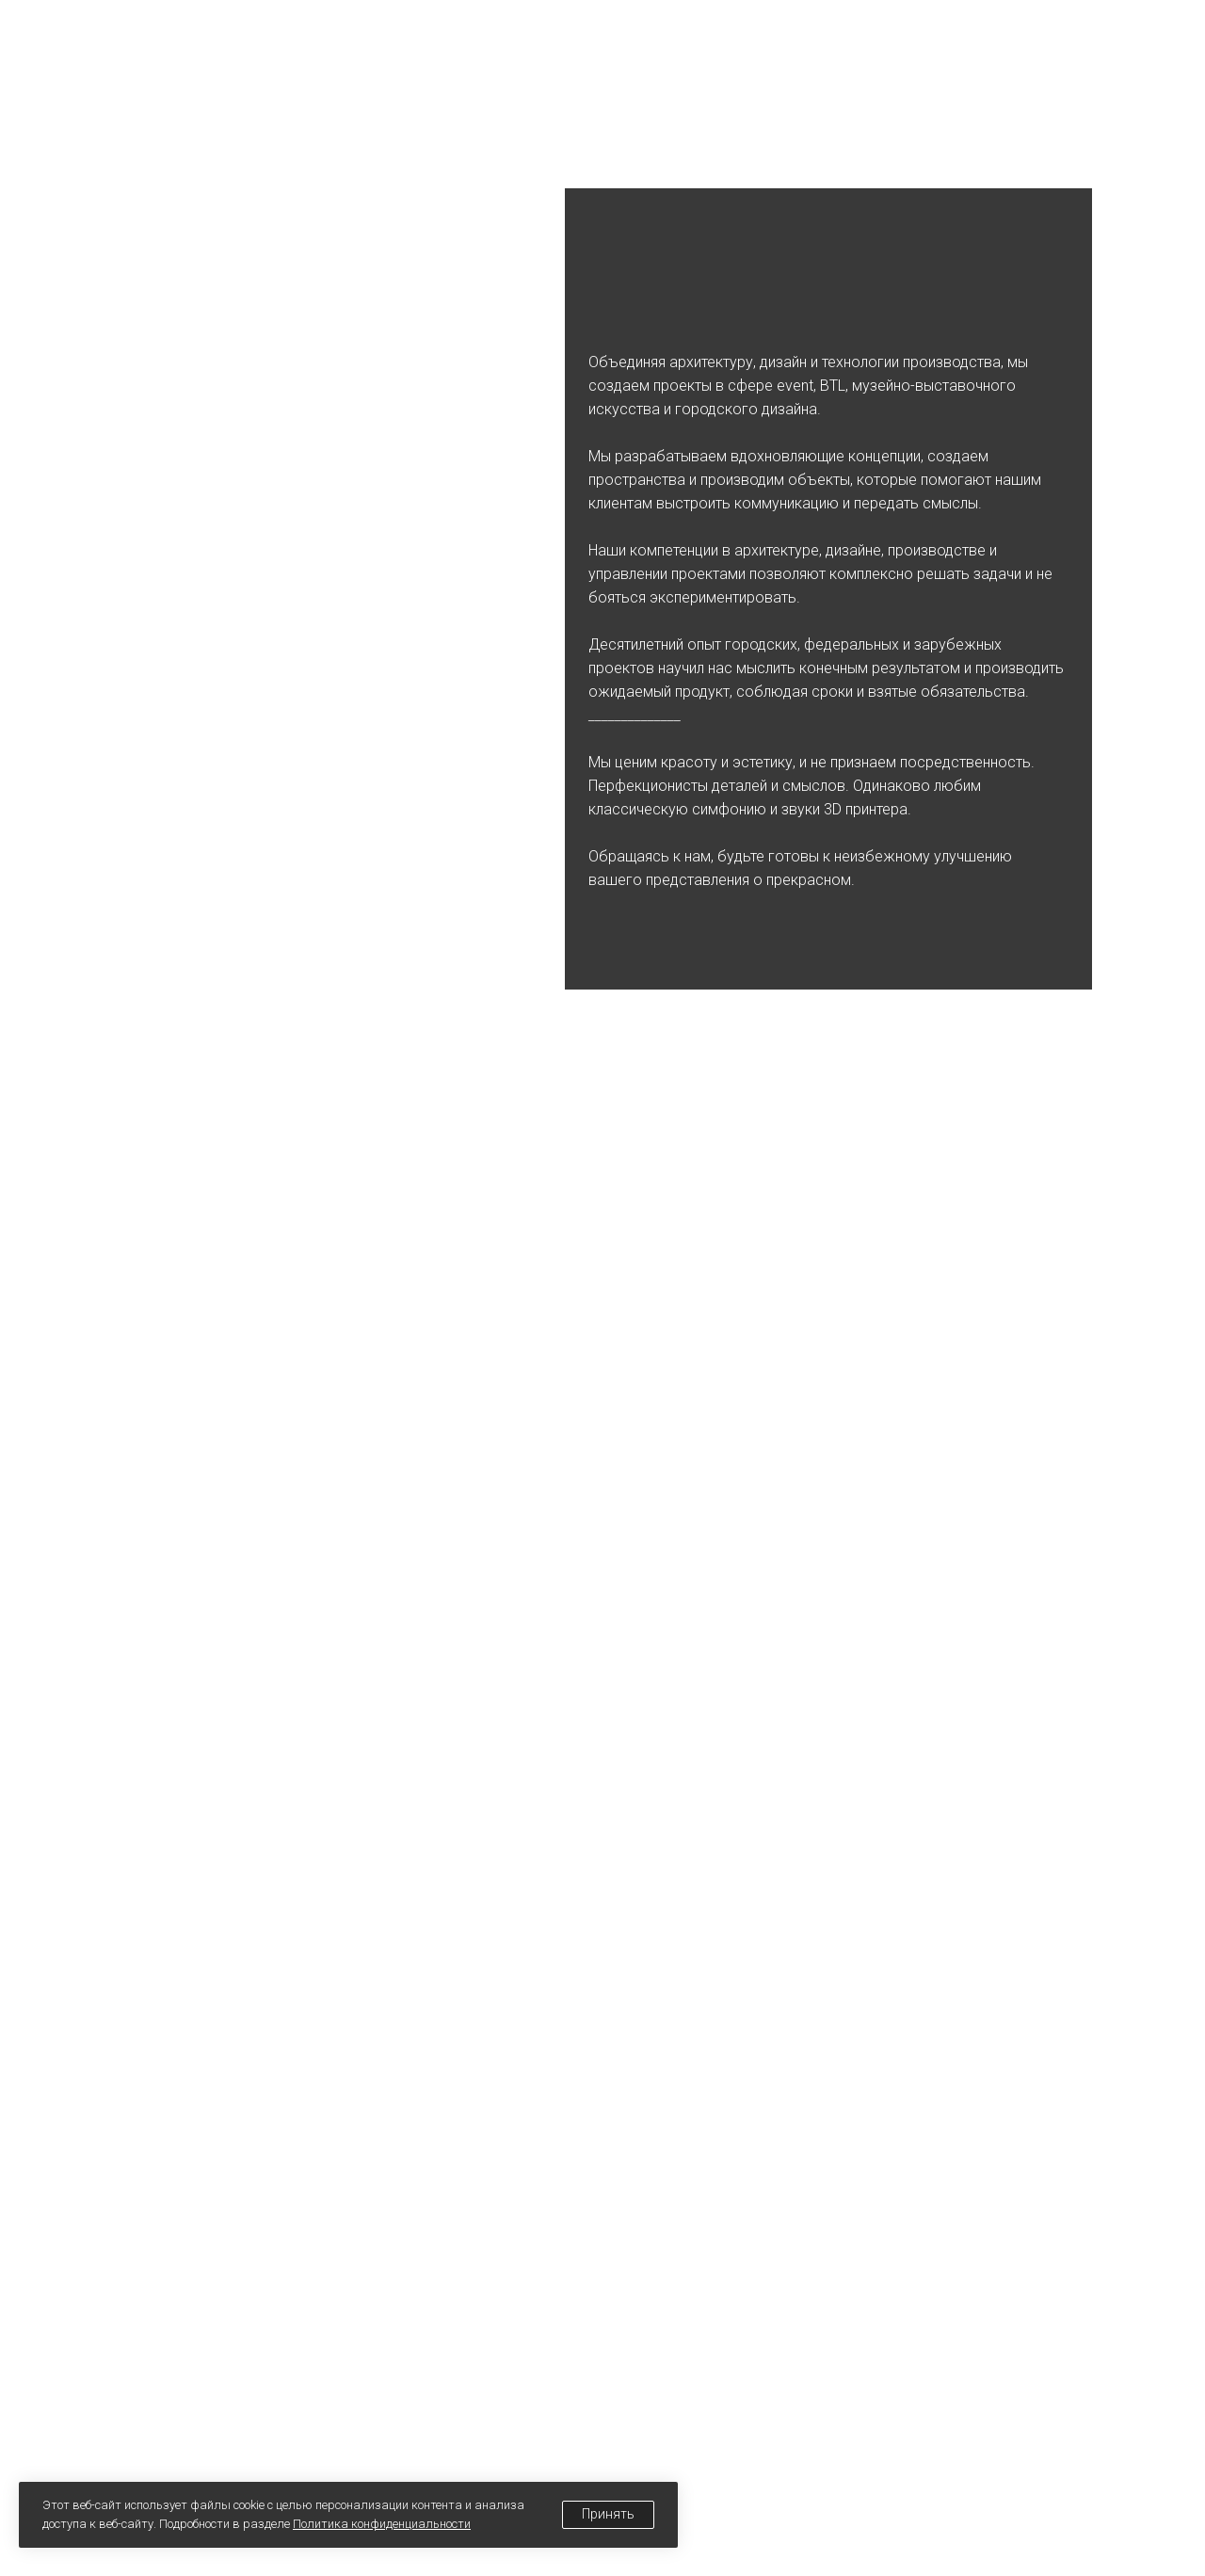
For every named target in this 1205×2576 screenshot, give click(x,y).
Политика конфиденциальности (382, 2524)
